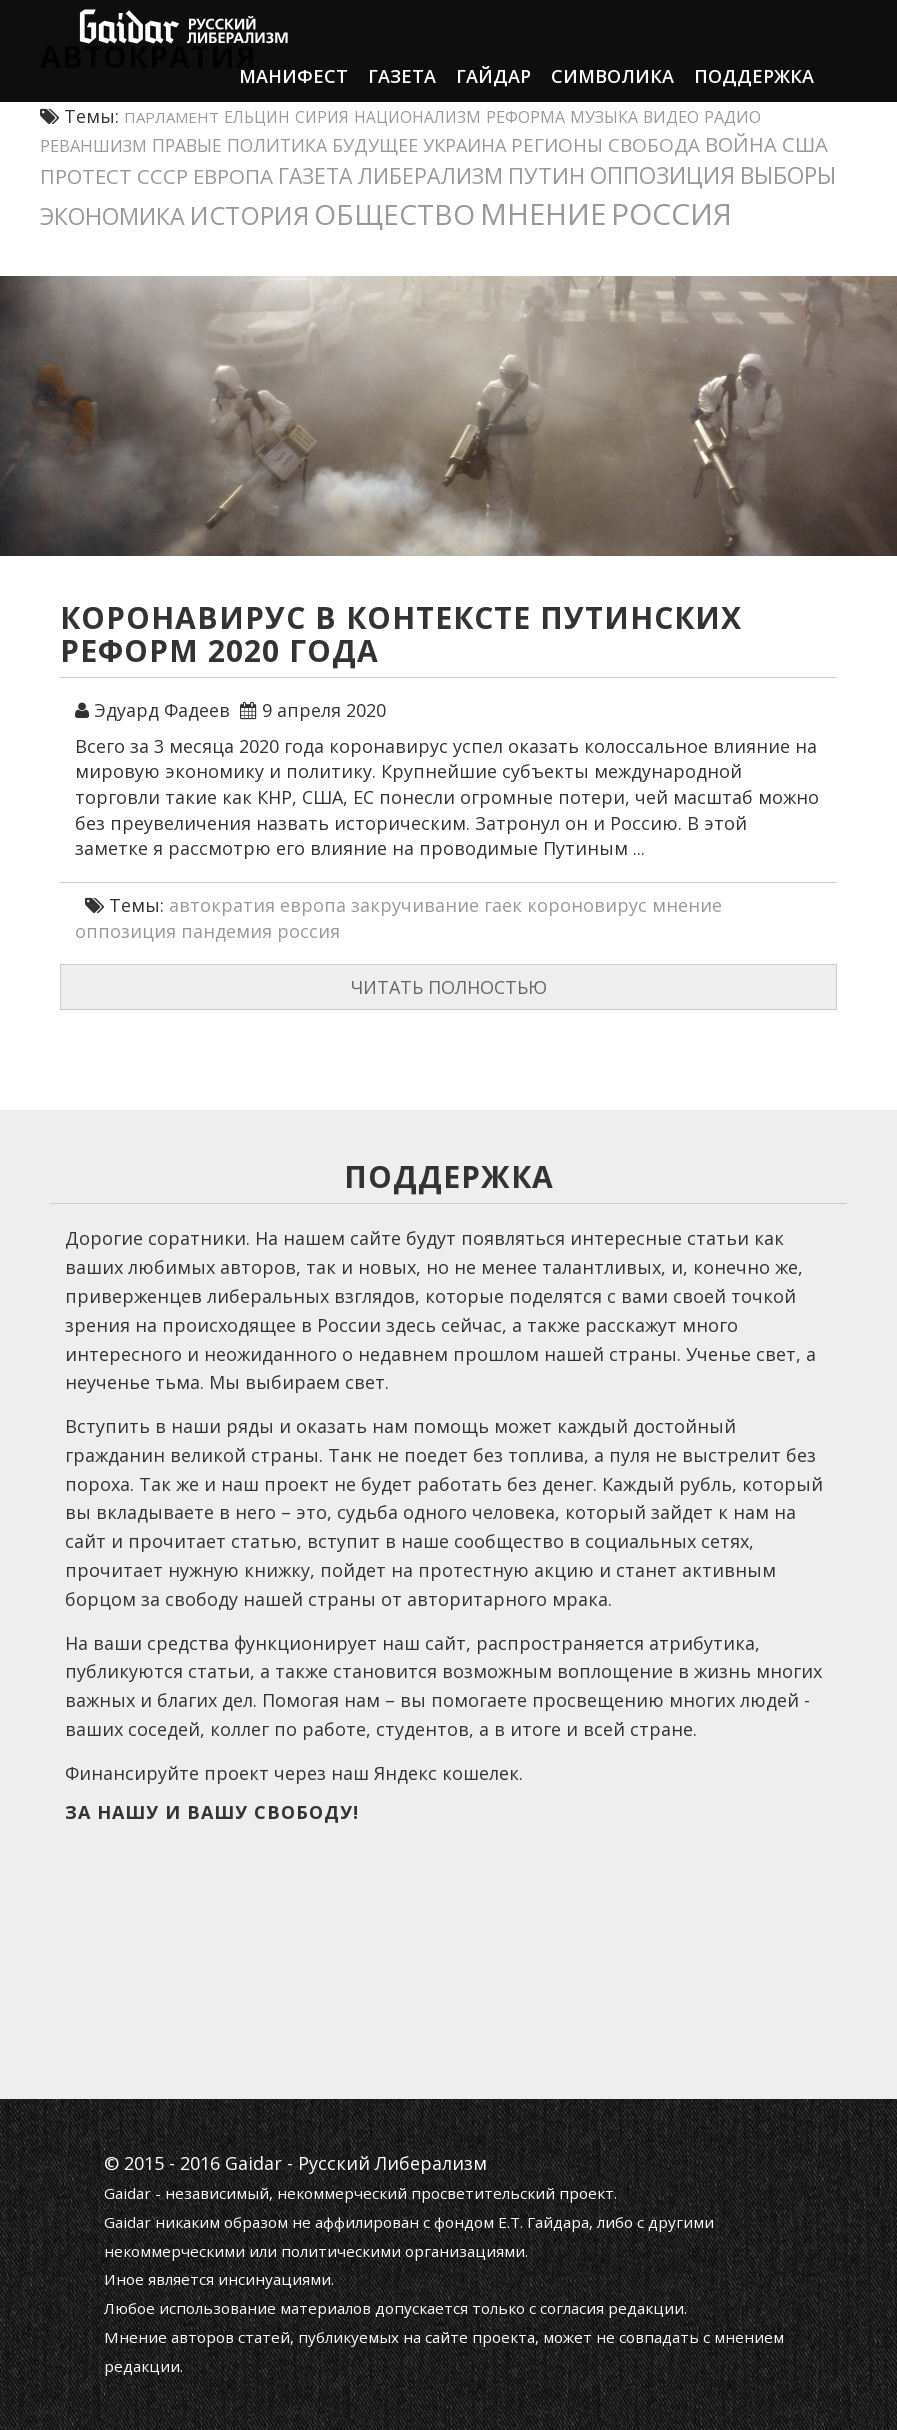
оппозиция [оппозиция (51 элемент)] (662, 175)
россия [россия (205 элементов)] (671, 213)
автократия (222, 905)
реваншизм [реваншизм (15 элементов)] (93, 145)
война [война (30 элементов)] (741, 144)
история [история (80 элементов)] (249, 215)
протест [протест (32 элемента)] (86, 176)
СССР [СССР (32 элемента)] (162, 176)
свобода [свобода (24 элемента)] (654, 145)
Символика (612, 95)
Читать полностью (449, 987)
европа (313, 905)
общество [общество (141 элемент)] (394, 214)
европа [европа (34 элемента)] (233, 176)
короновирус (587, 905)
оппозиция (125, 931)
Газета (402, 95)
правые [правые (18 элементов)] (187, 145)
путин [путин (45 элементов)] (546, 175)
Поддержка (754, 95)
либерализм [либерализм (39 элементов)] (430, 175)
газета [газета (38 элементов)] (315, 175)
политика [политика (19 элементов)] (277, 145)
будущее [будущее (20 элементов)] (375, 145)
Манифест (293, 95)
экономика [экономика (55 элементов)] (112, 216)
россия (308, 931)
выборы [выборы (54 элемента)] (788, 175)
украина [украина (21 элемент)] (464, 145)
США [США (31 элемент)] (805, 144)
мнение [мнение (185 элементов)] (543, 213)
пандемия (226, 931)
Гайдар (493, 95)
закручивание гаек (436, 905)
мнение (687, 905)
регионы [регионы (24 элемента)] (557, 145)
